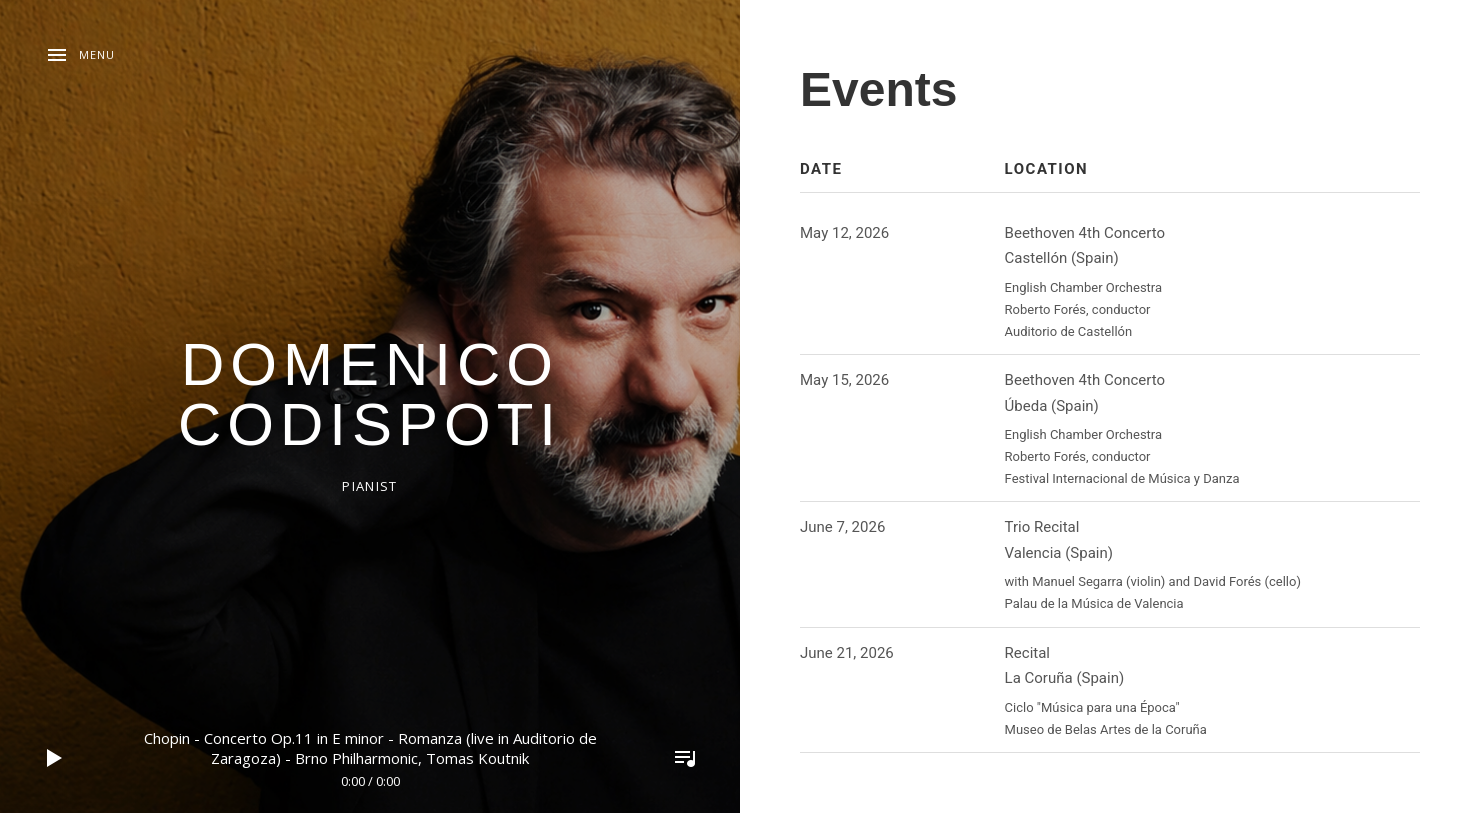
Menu (97, 54)
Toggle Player (685, 758)
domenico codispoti (370, 394)
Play (55, 758)
